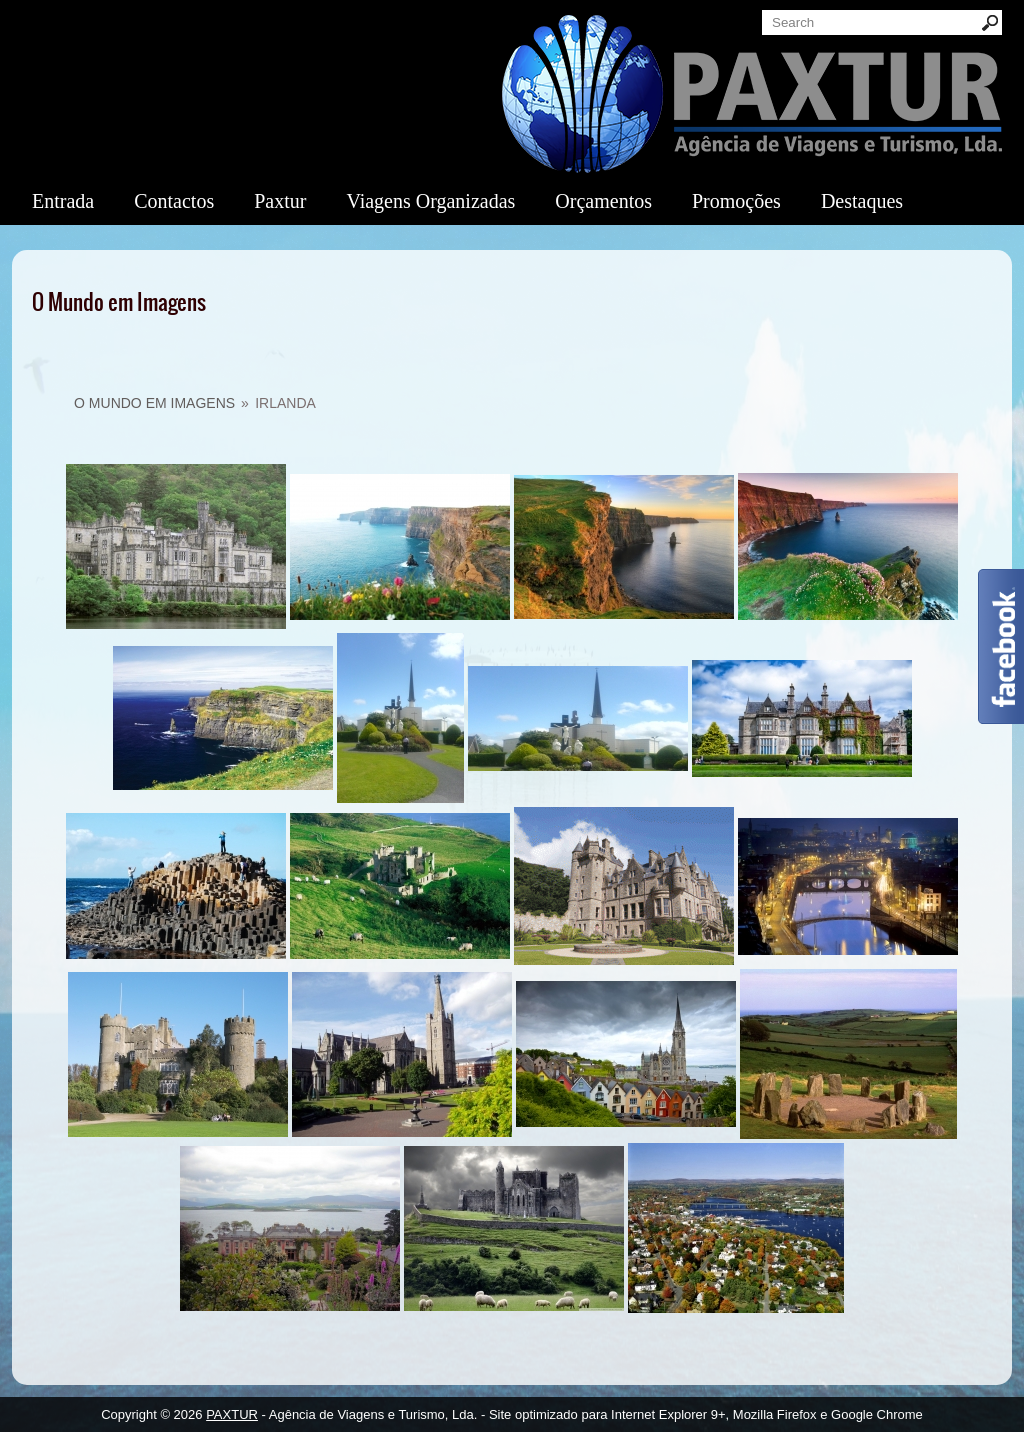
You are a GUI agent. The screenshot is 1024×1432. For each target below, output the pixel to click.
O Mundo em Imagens (154, 403)
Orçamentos (603, 201)
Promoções (736, 201)
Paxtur (280, 201)
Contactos (174, 201)
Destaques (862, 201)
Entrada (63, 201)
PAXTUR (232, 1414)
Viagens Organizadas (430, 201)
